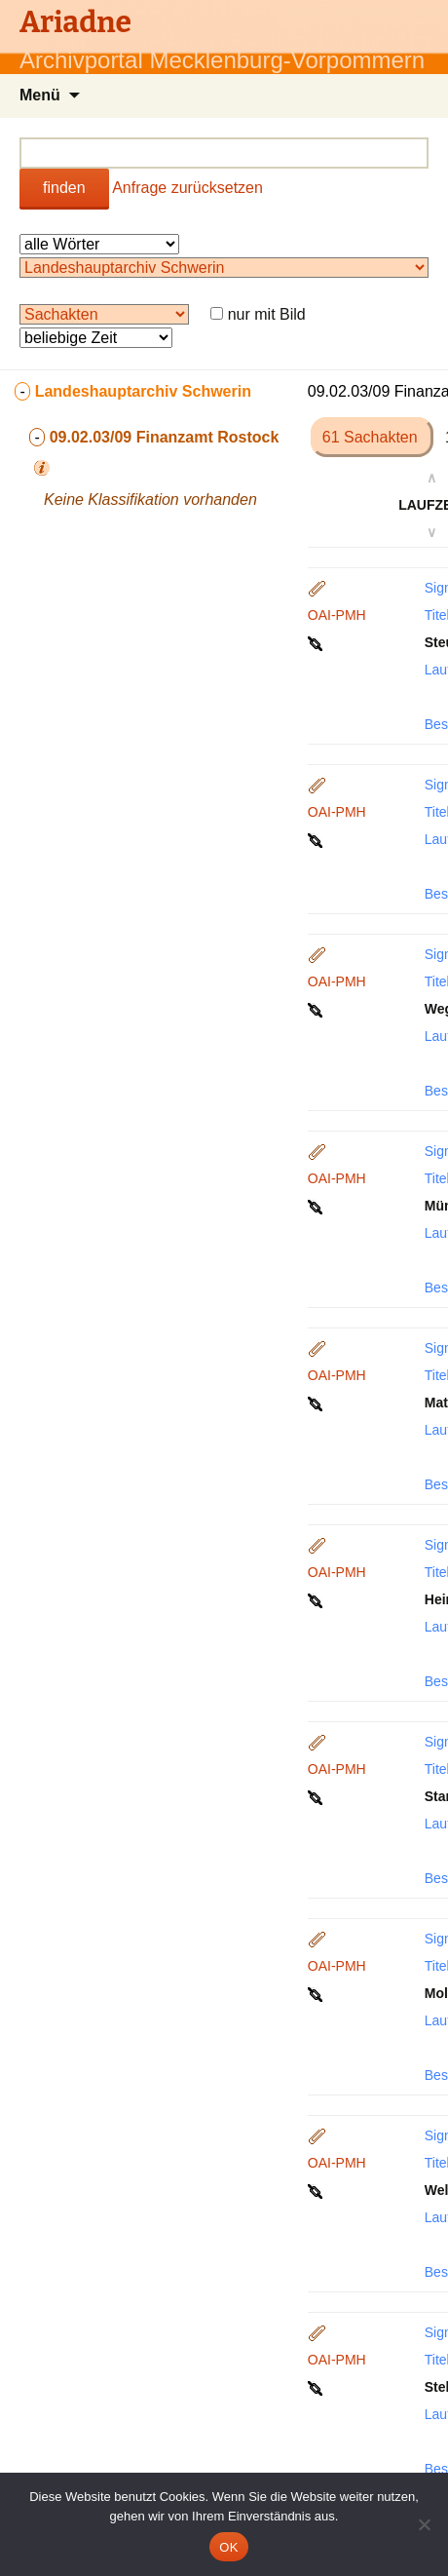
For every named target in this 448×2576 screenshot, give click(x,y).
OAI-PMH (337, 615)
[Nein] (423, 2524)
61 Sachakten (372, 437)
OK (228, 2547)
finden (64, 187)
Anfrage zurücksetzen (187, 187)
